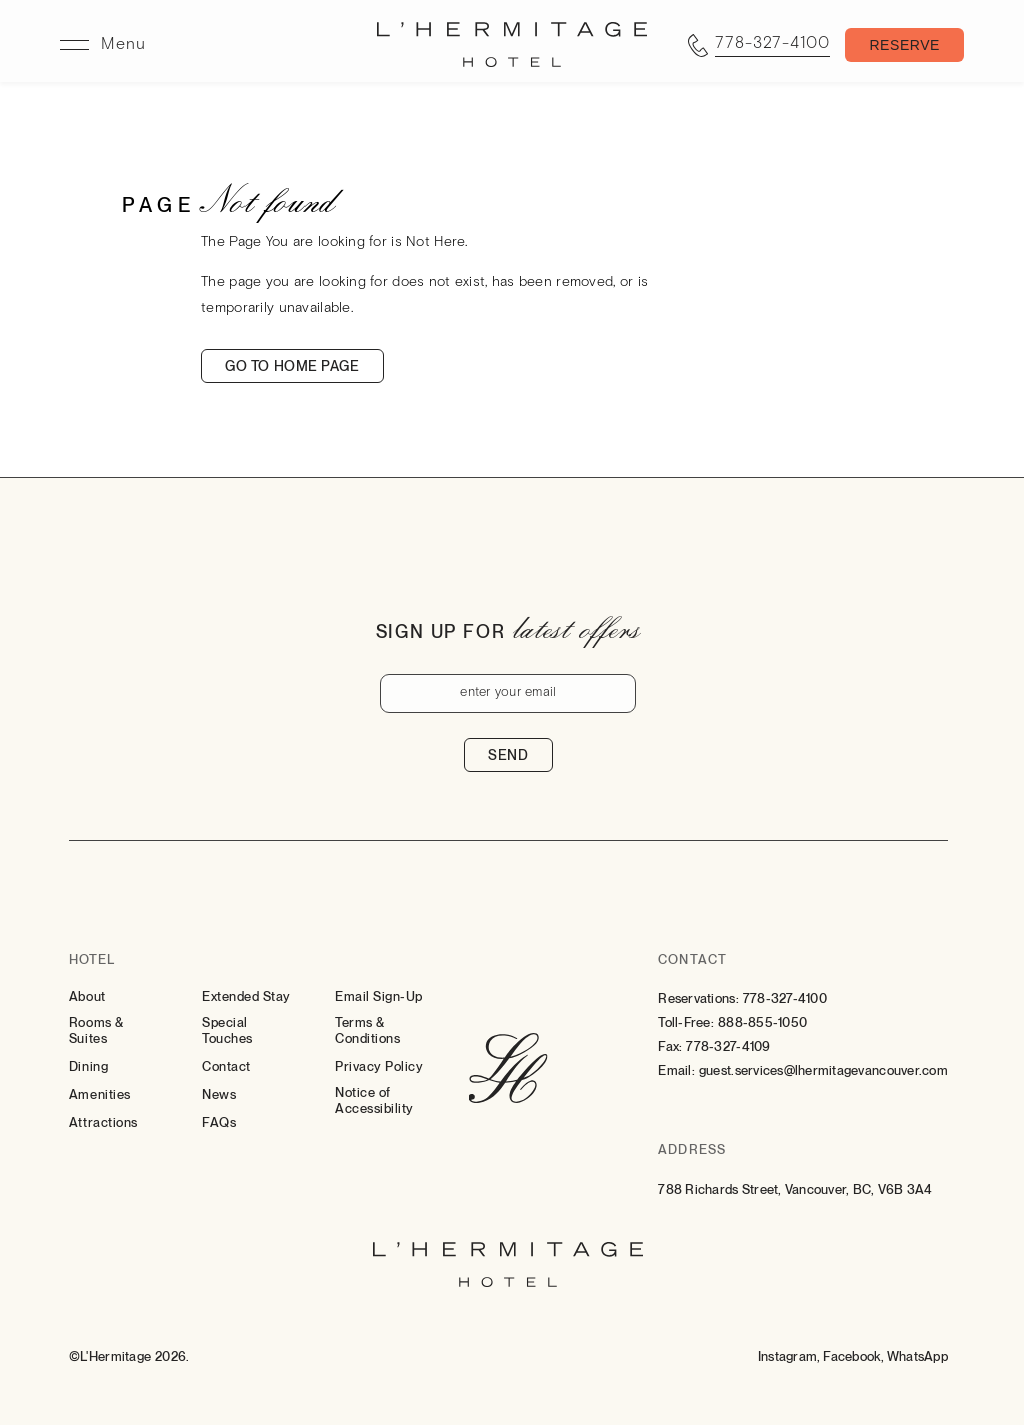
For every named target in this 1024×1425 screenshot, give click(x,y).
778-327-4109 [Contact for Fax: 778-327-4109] (728, 1046)
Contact (226, 1066)
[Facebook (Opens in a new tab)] (853, 1357)
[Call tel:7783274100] (759, 44)
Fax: (670, 1046)
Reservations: (698, 998)
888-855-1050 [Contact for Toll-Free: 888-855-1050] (762, 1022)
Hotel (92, 959)
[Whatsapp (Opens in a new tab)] (917, 1357)
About (87, 996)
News (219, 1094)
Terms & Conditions (367, 1030)
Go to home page (292, 366)
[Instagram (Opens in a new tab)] (789, 1357)
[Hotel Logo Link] (508, 1070)
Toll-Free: (686, 1022)
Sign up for (441, 631)
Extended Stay (246, 996)
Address (691, 1149)
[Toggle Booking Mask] (904, 45)
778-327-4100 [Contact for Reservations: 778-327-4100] (785, 998)
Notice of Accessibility (374, 1100)
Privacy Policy (379, 1066)
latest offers (577, 627)
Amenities (100, 1094)
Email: (676, 1070)
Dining (88, 1066)
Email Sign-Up (379, 996)
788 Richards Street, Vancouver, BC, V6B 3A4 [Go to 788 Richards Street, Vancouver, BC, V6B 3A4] (795, 1189)
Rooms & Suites (96, 1030)
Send (508, 755)
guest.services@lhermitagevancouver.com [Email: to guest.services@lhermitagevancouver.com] (823, 1070)
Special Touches (227, 1030)
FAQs (219, 1122)
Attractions (103, 1122)
